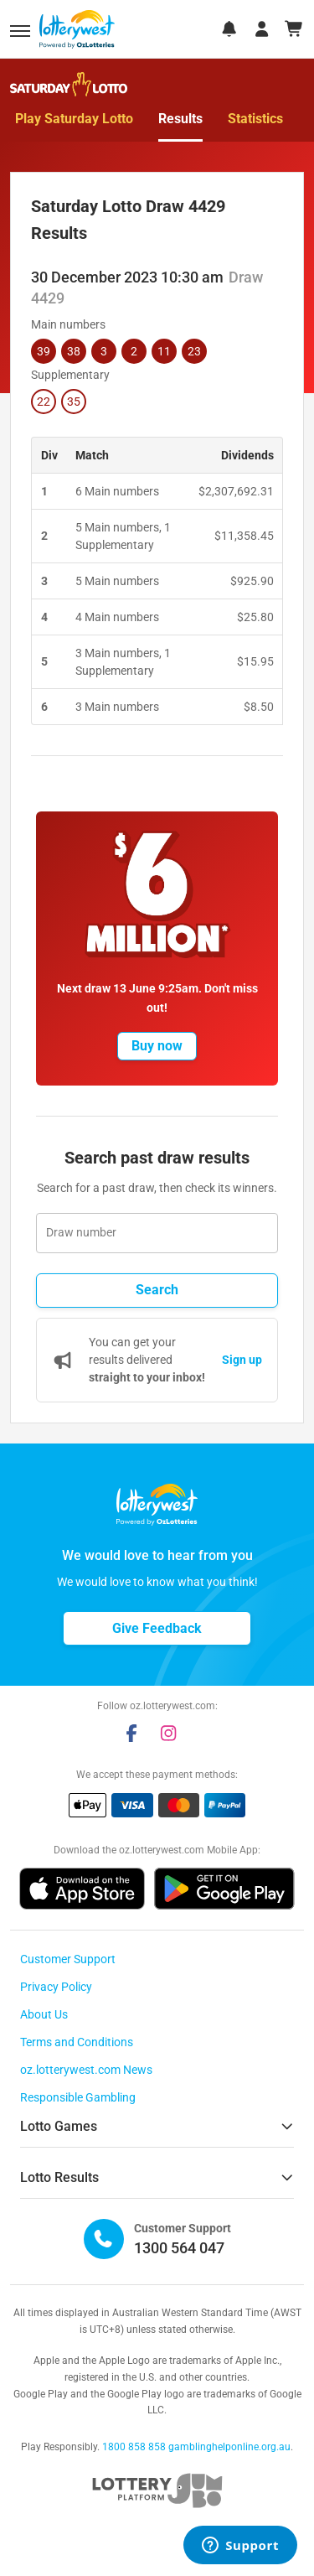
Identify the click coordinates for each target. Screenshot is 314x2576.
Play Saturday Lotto (74, 119)
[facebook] (131, 1733)
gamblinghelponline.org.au (229, 2447)
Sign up (242, 1359)
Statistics (255, 119)
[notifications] (229, 29)
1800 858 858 (134, 2447)
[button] (20, 31)
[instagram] (168, 1733)
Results (180, 119)
